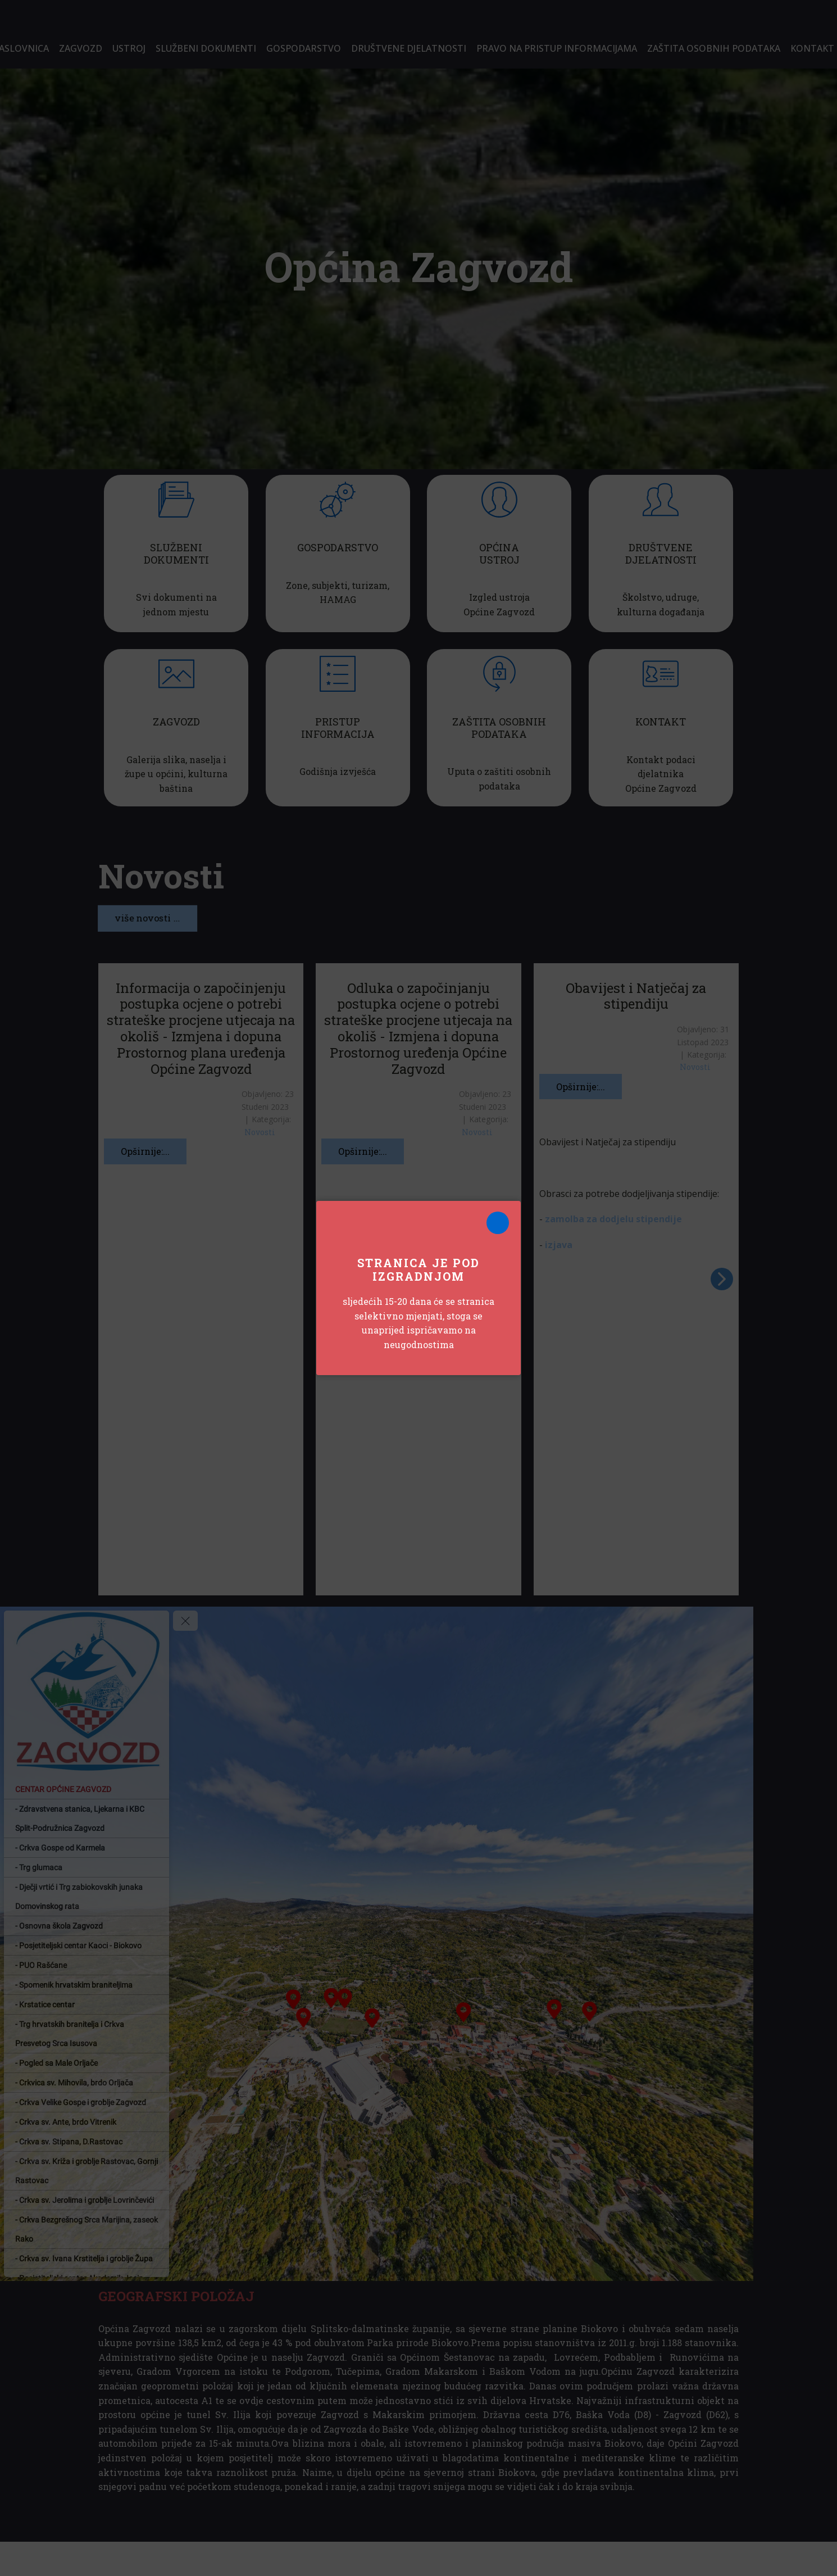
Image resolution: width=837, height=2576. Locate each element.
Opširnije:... (145, 1151)
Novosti (259, 1132)
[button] (722, 1279)
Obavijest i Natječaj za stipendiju (636, 996)
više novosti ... (147, 918)
